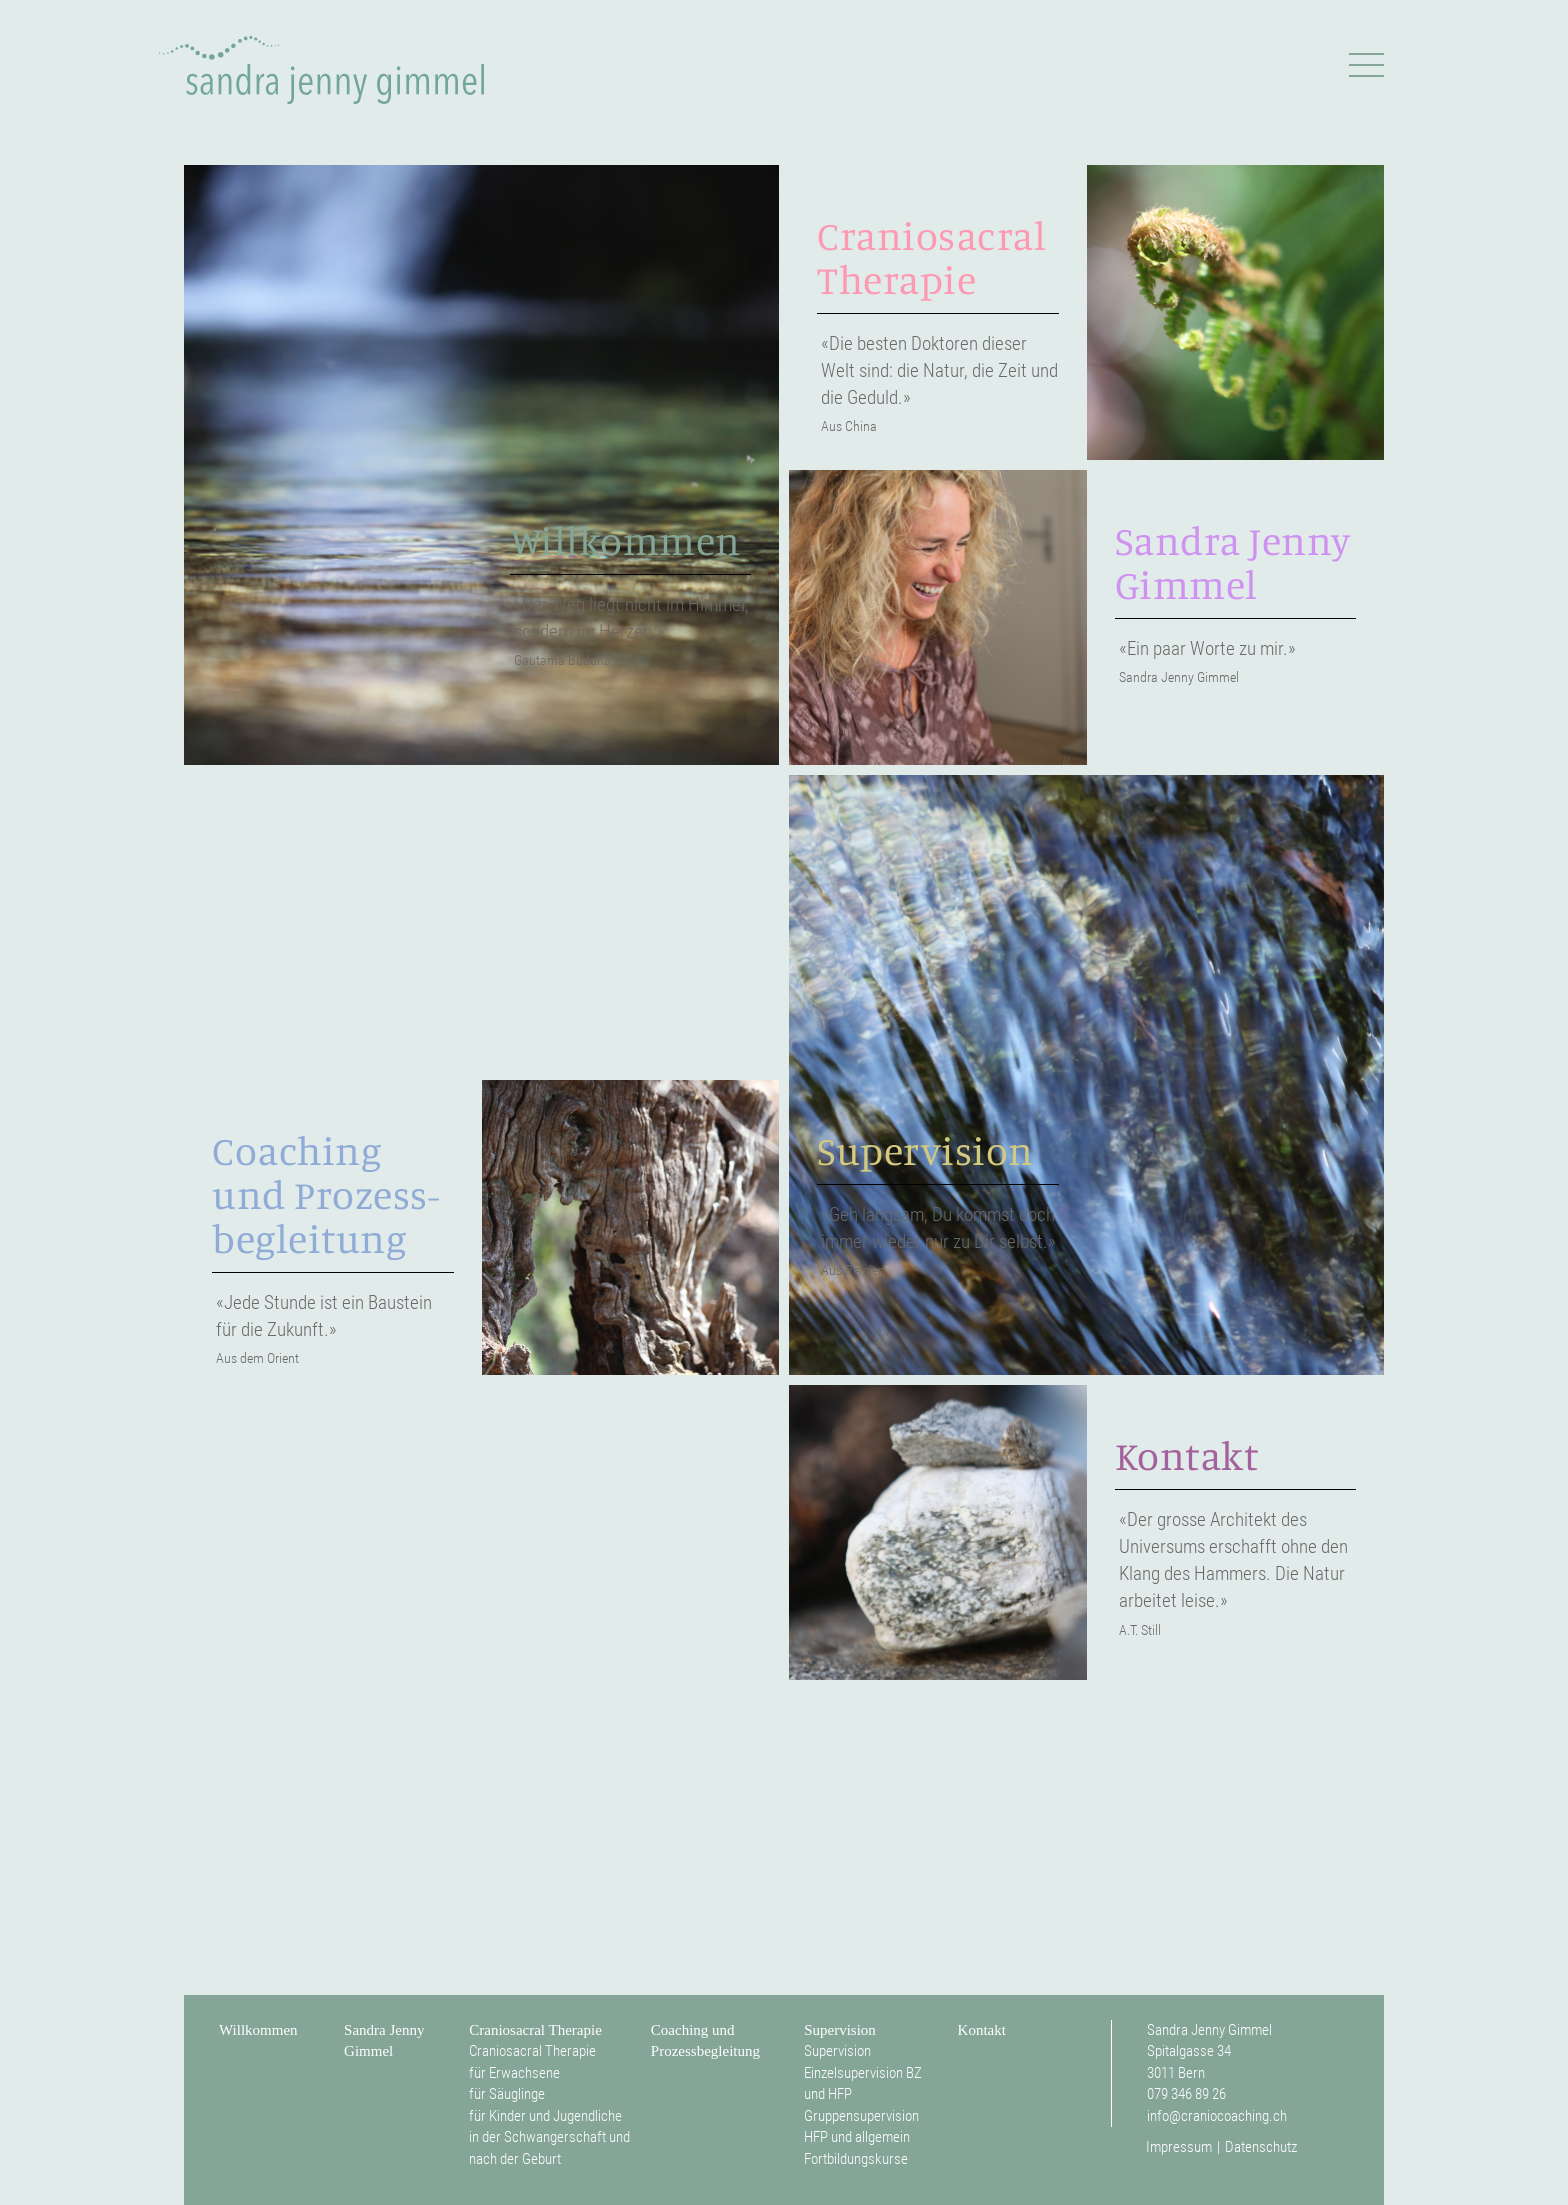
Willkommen (258, 2030)
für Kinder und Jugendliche (545, 2116)
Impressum (1179, 2147)
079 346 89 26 (1186, 2094)
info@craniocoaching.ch (1217, 2116)
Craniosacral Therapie (535, 2030)
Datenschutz (1261, 2147)
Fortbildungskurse (856, 2159)
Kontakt (982, 2030)
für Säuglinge (507, 2094)
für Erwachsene (514, 2073)
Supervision (840, 2030)
